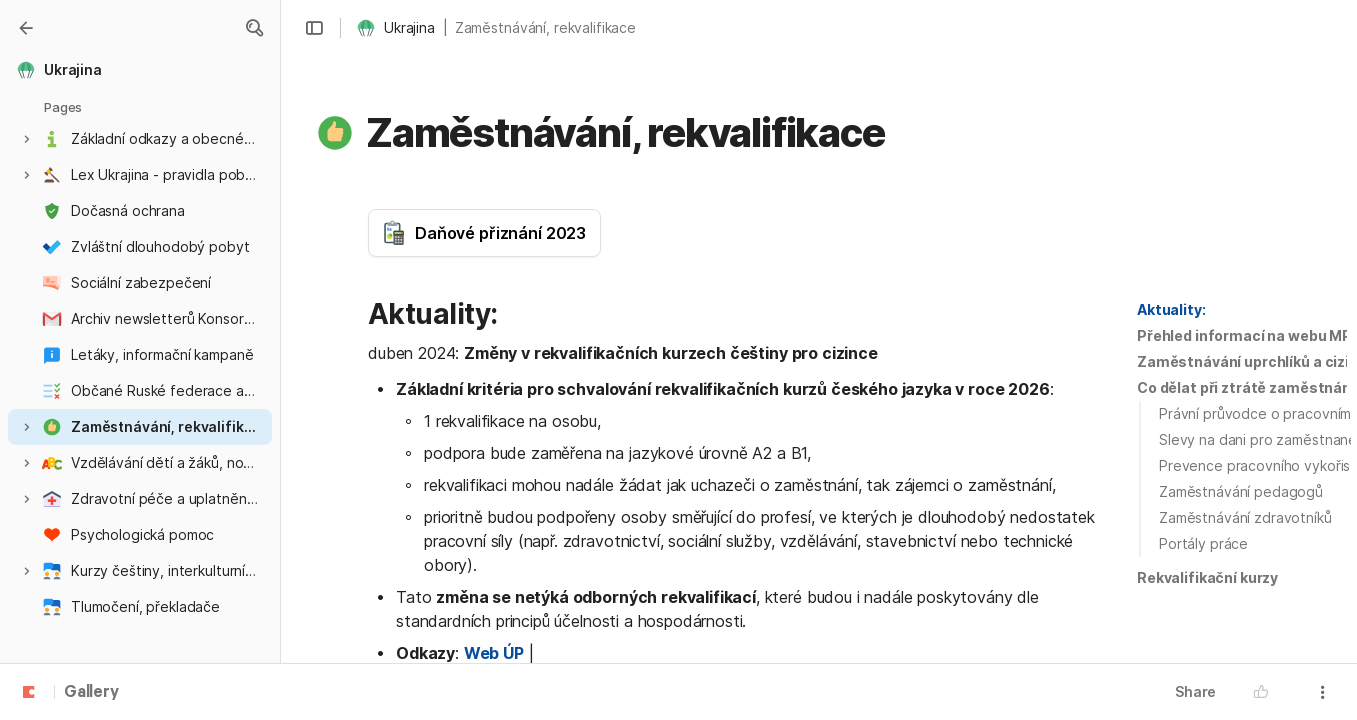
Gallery (91, 693)
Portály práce (1203, 543)
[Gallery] (26, 28)
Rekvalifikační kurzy (1207, 577)
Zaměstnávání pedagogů (1241, 491)
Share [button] (1195, 691)
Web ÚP (494, 653)
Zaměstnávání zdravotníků (1245, 517)
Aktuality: (1171, 309)
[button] (254, 28)
